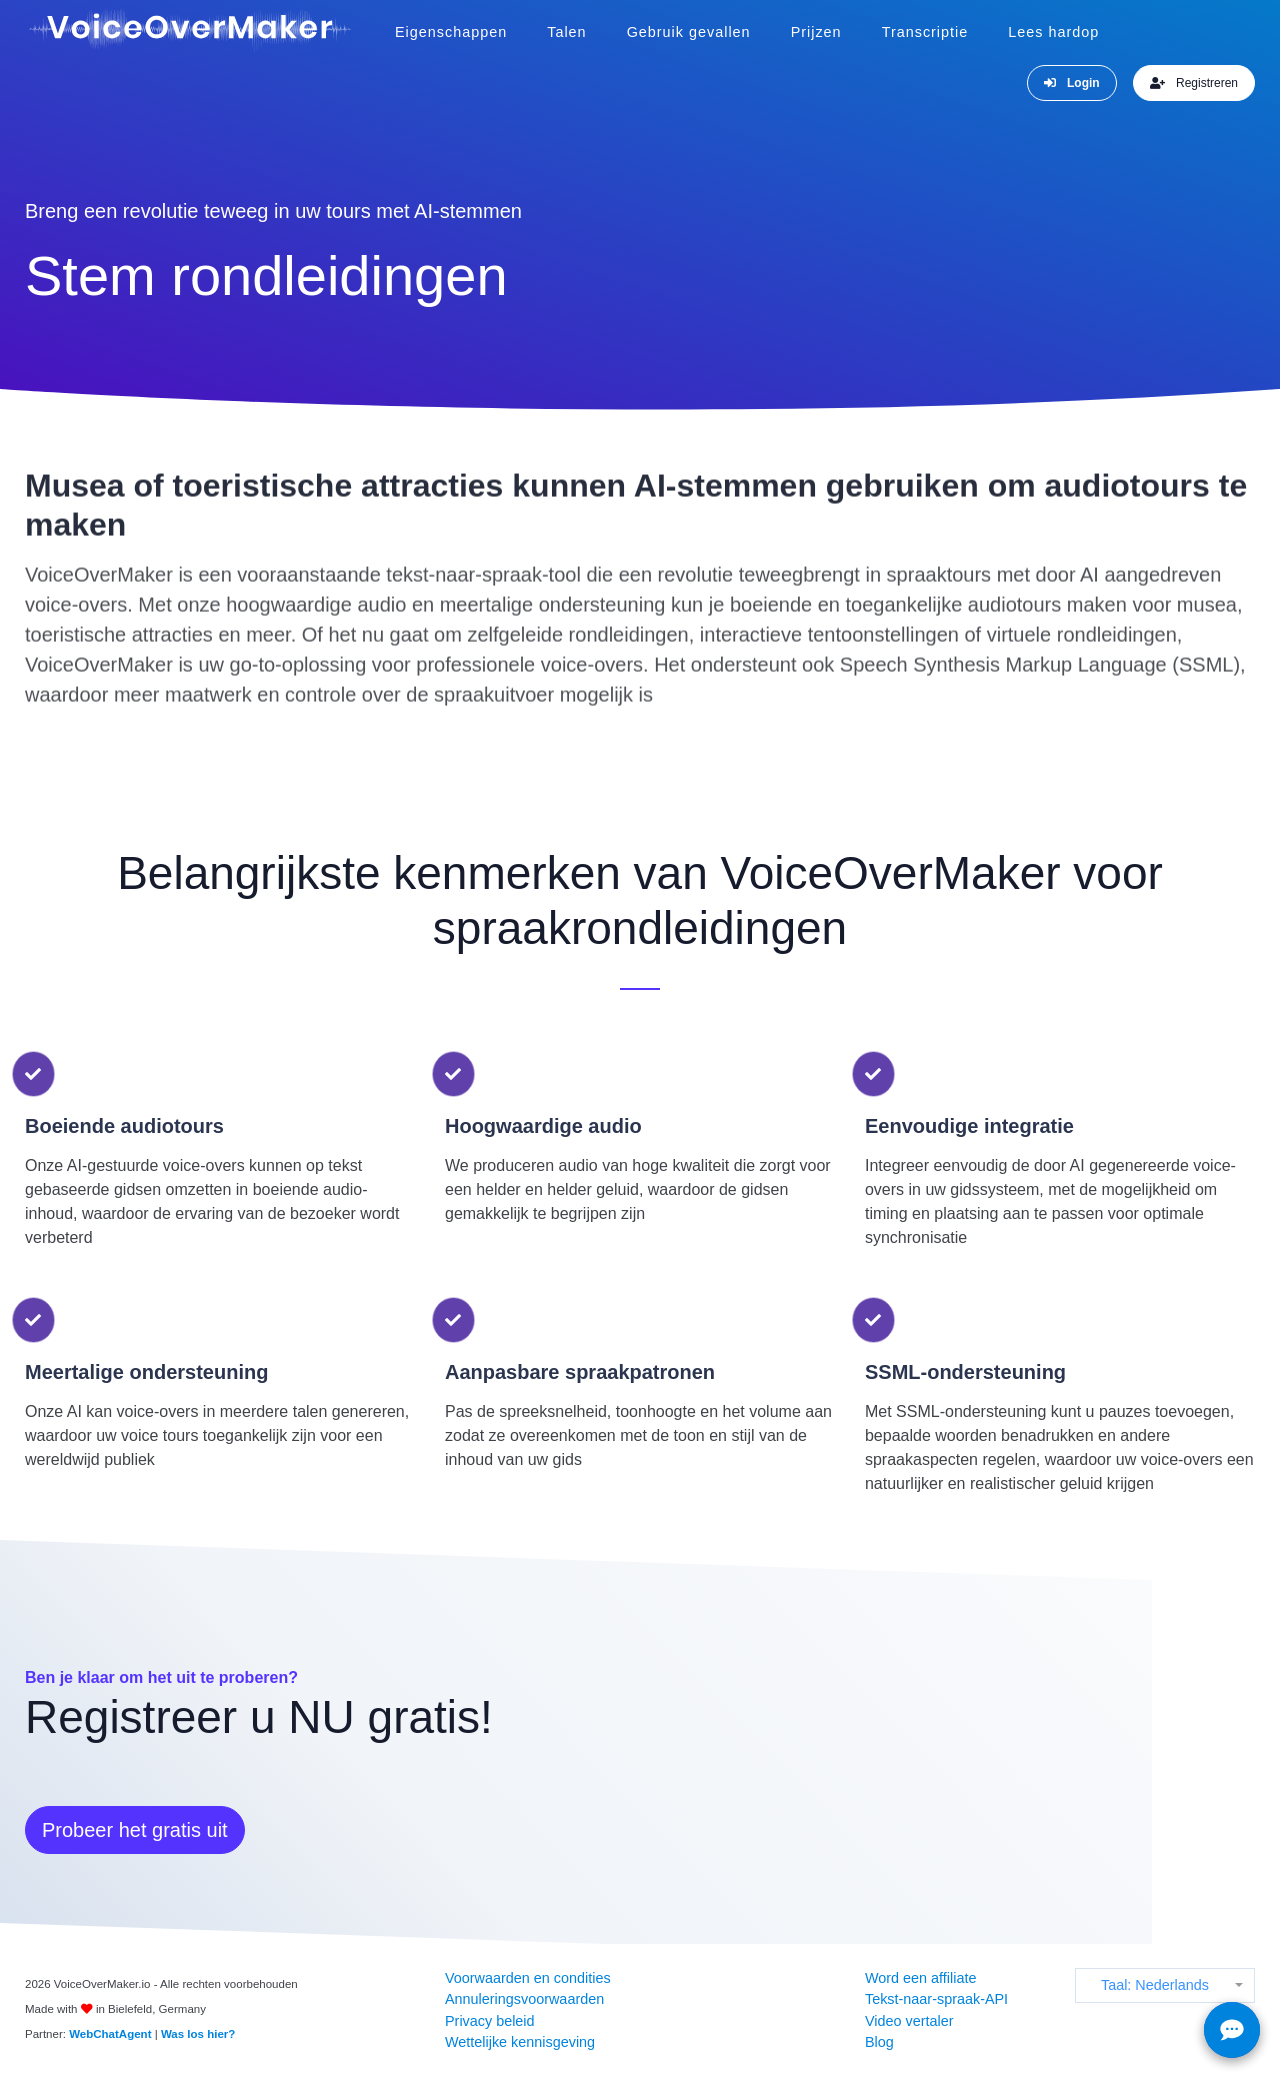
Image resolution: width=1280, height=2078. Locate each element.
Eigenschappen (451, 32)
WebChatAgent (110, 2034)
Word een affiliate (920, 1978)
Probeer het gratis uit (135, 1830)
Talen (566, 32)
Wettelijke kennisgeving (520, 2042)
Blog (879, 2042)
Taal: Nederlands (1155, 1985)
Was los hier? (198, 2034)
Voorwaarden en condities (528, 1978)
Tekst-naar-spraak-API (936, 1999)
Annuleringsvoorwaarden (524, 1999)
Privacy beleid (490, 2021)
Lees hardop (1053, 32)
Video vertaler (909, 2021)
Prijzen (816, 32)
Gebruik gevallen (689, 32)
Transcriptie (925, 32)
